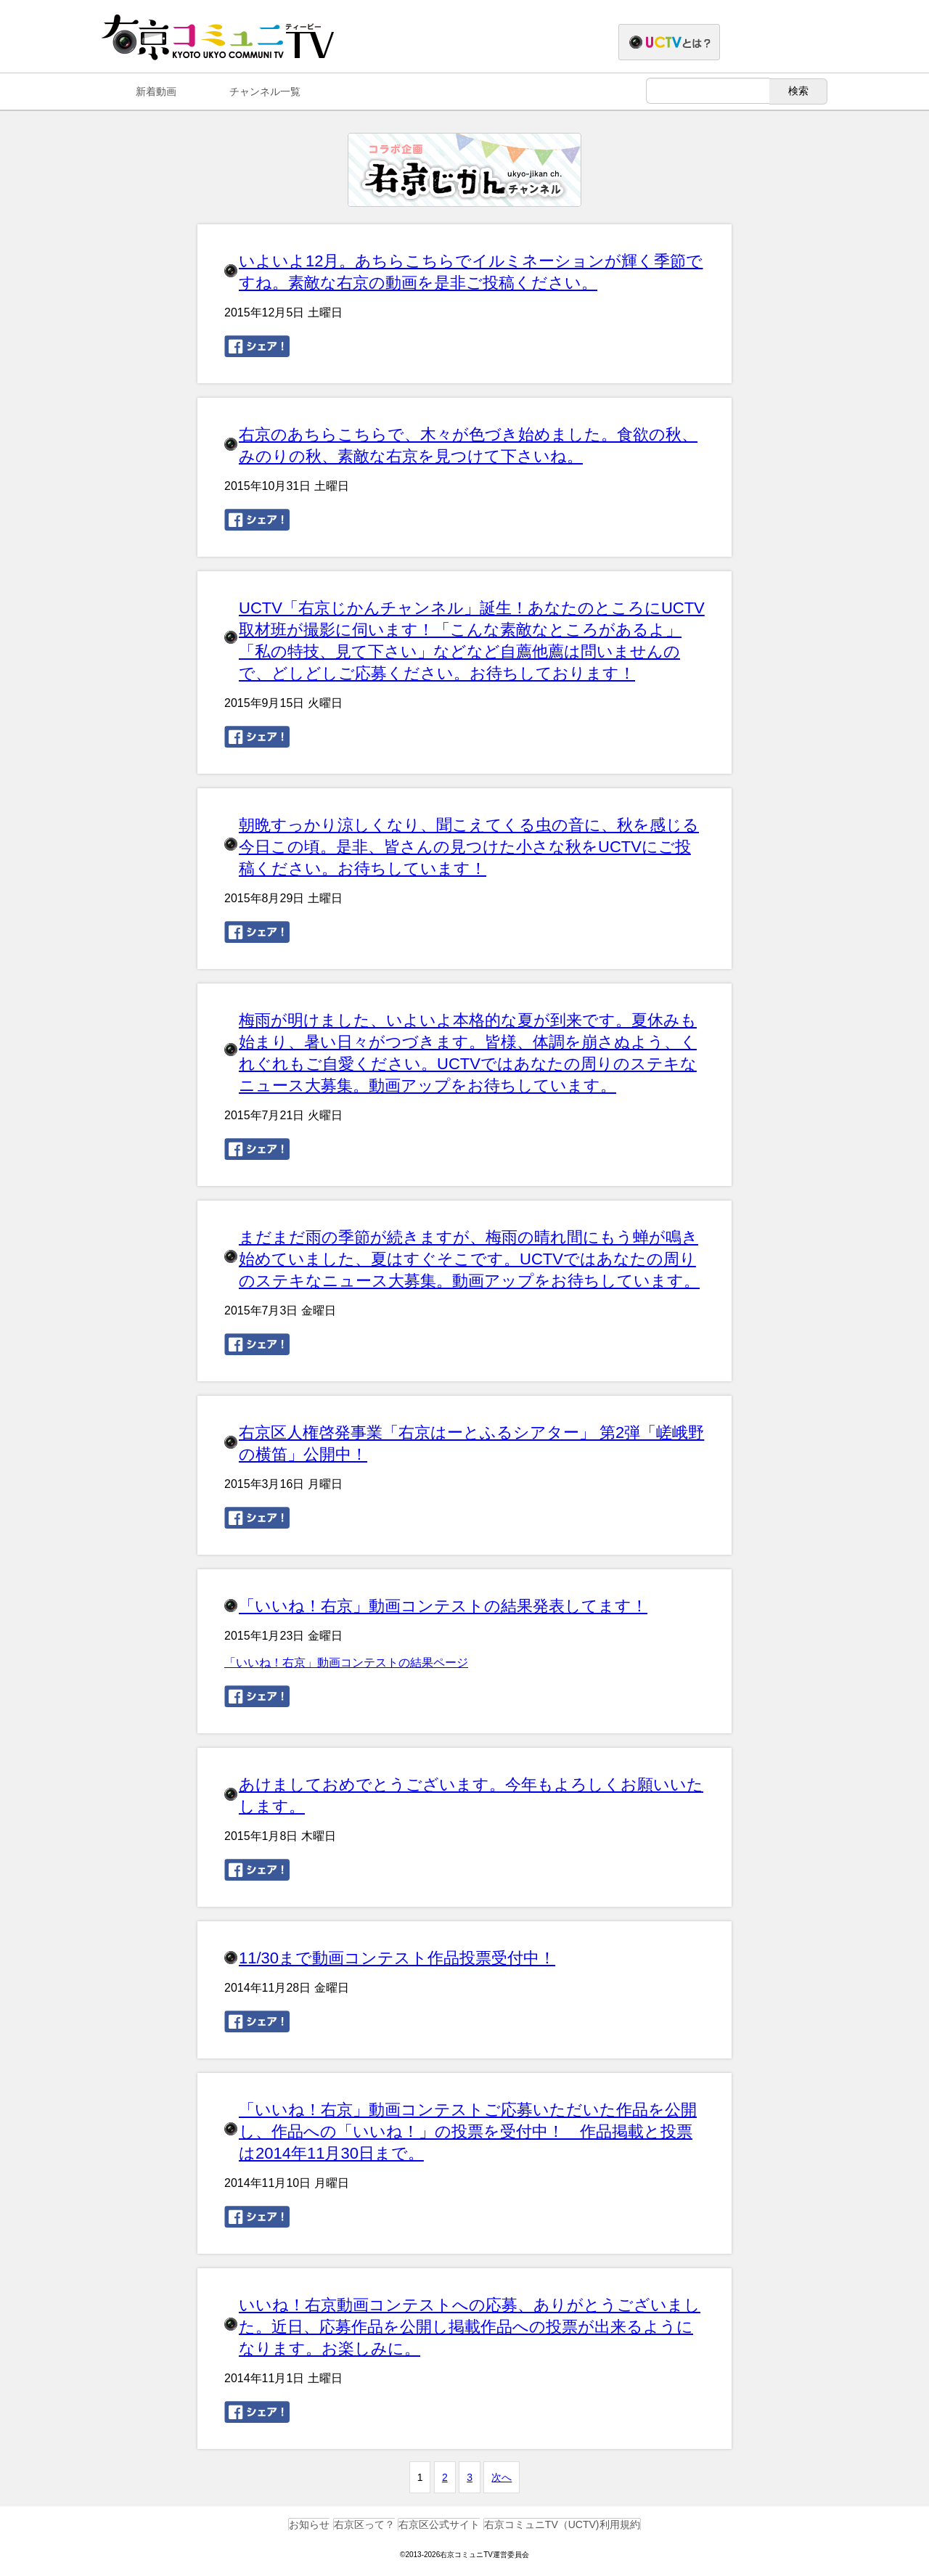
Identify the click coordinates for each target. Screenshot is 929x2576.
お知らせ (309, 2524)
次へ (501, 2477)
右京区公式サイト (439, 2524)
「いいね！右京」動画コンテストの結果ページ (346, 1662)
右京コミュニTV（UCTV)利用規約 (562, 2524)
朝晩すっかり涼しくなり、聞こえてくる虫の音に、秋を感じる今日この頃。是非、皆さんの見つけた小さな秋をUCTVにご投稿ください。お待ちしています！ (469, 847)
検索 (798, 91)
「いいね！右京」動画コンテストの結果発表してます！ (443, 1606)
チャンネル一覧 (264, 91)
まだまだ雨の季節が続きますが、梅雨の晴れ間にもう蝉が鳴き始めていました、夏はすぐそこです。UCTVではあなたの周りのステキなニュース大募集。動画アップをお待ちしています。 (469, 1259)
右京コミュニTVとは (719, 43)
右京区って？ (364, 2524)
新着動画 (156, 91)
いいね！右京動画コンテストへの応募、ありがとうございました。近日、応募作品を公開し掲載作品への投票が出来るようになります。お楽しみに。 (469, 2327)
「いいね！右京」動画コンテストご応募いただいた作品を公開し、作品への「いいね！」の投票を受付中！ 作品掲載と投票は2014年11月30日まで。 (468, 2131)
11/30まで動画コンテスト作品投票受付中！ (397, 1958)
